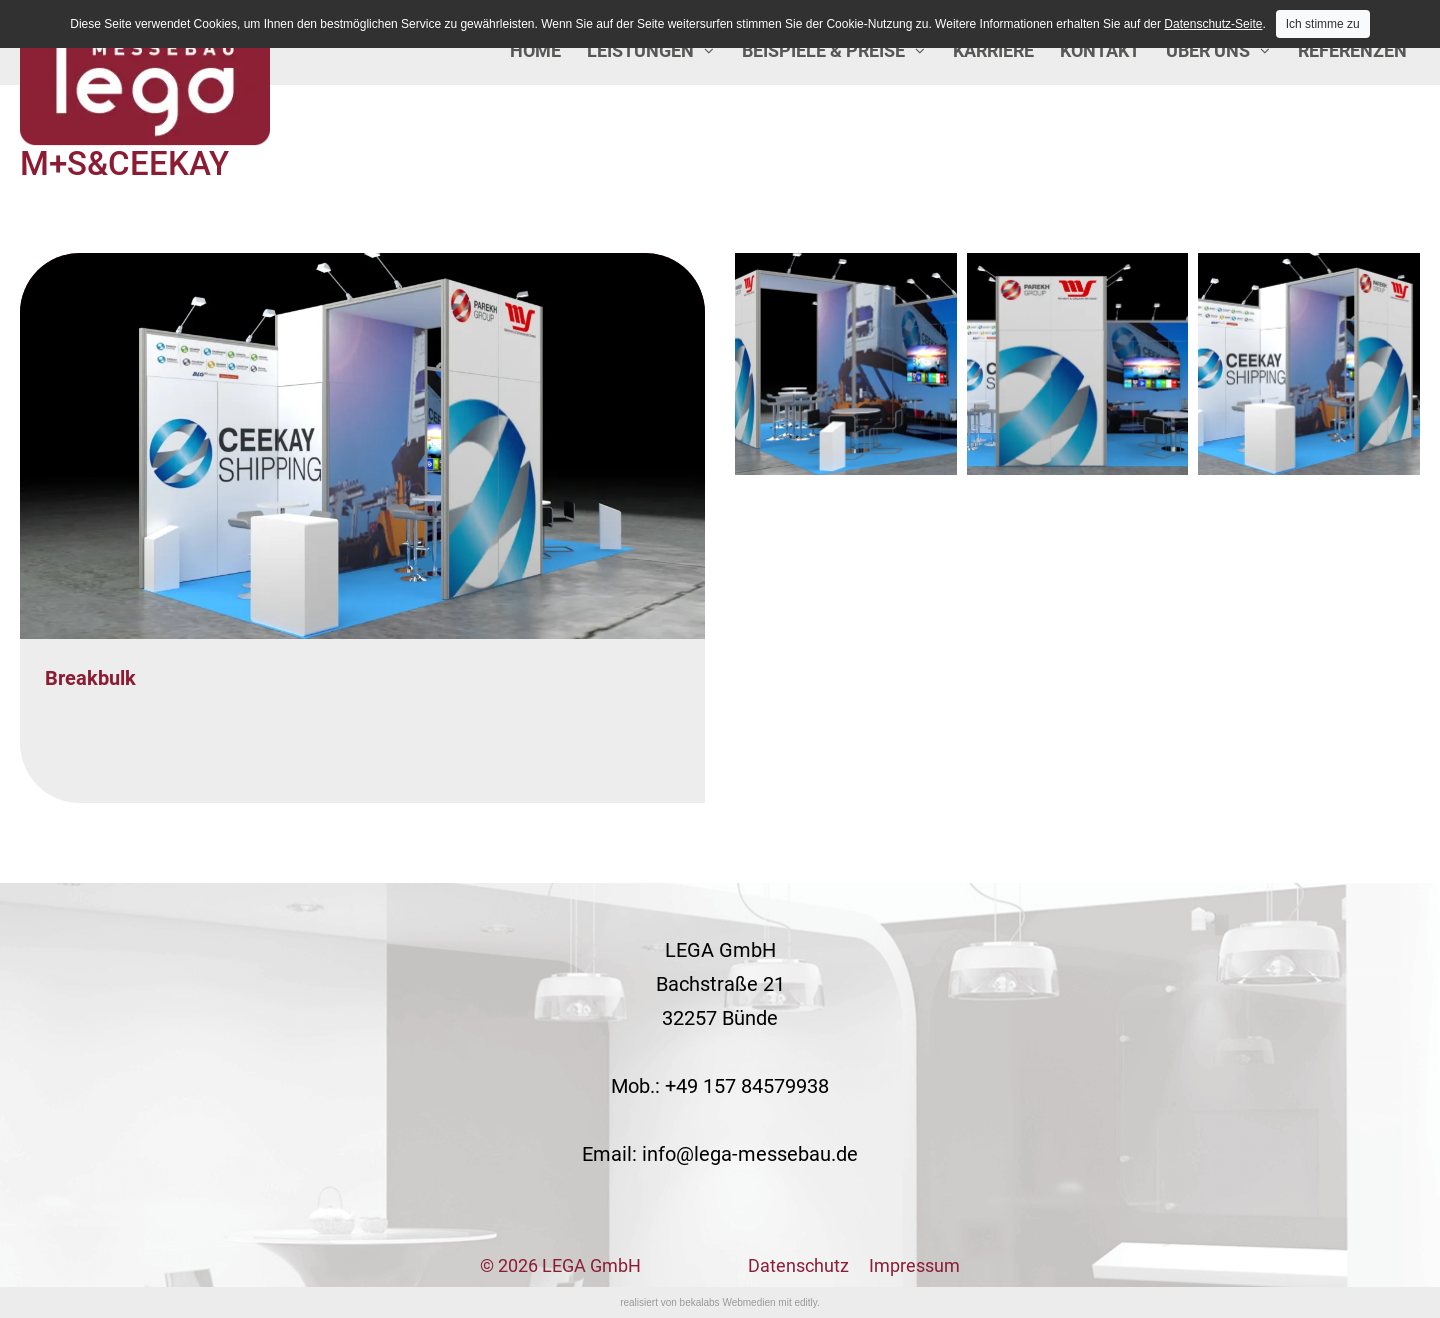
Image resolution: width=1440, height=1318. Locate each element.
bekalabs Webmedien (728, 1302)
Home (535, 50)
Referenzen (1352, 50)
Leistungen (640, 50)
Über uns (1208, 50)
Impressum (914, 1265)
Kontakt (1100, 50)
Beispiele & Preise (823, 50)
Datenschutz (798, 1265)
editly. (806, 1302)
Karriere (993, 50)
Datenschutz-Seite (1213, 24)
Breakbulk (90, 678)
